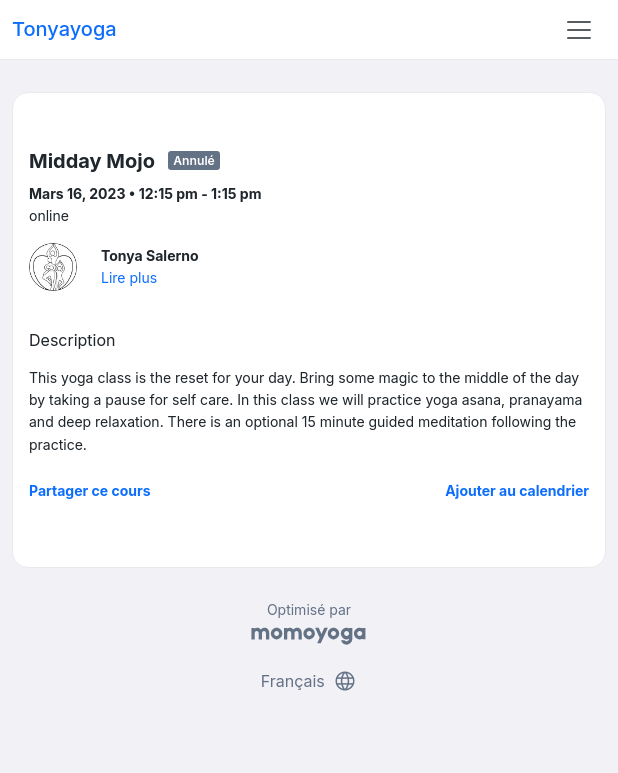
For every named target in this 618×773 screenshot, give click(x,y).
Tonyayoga (64, 29)
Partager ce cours (90, 490)
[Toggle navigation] (579, 30)
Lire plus (129, 277)
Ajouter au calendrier (517, 490)
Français (309, 681)
